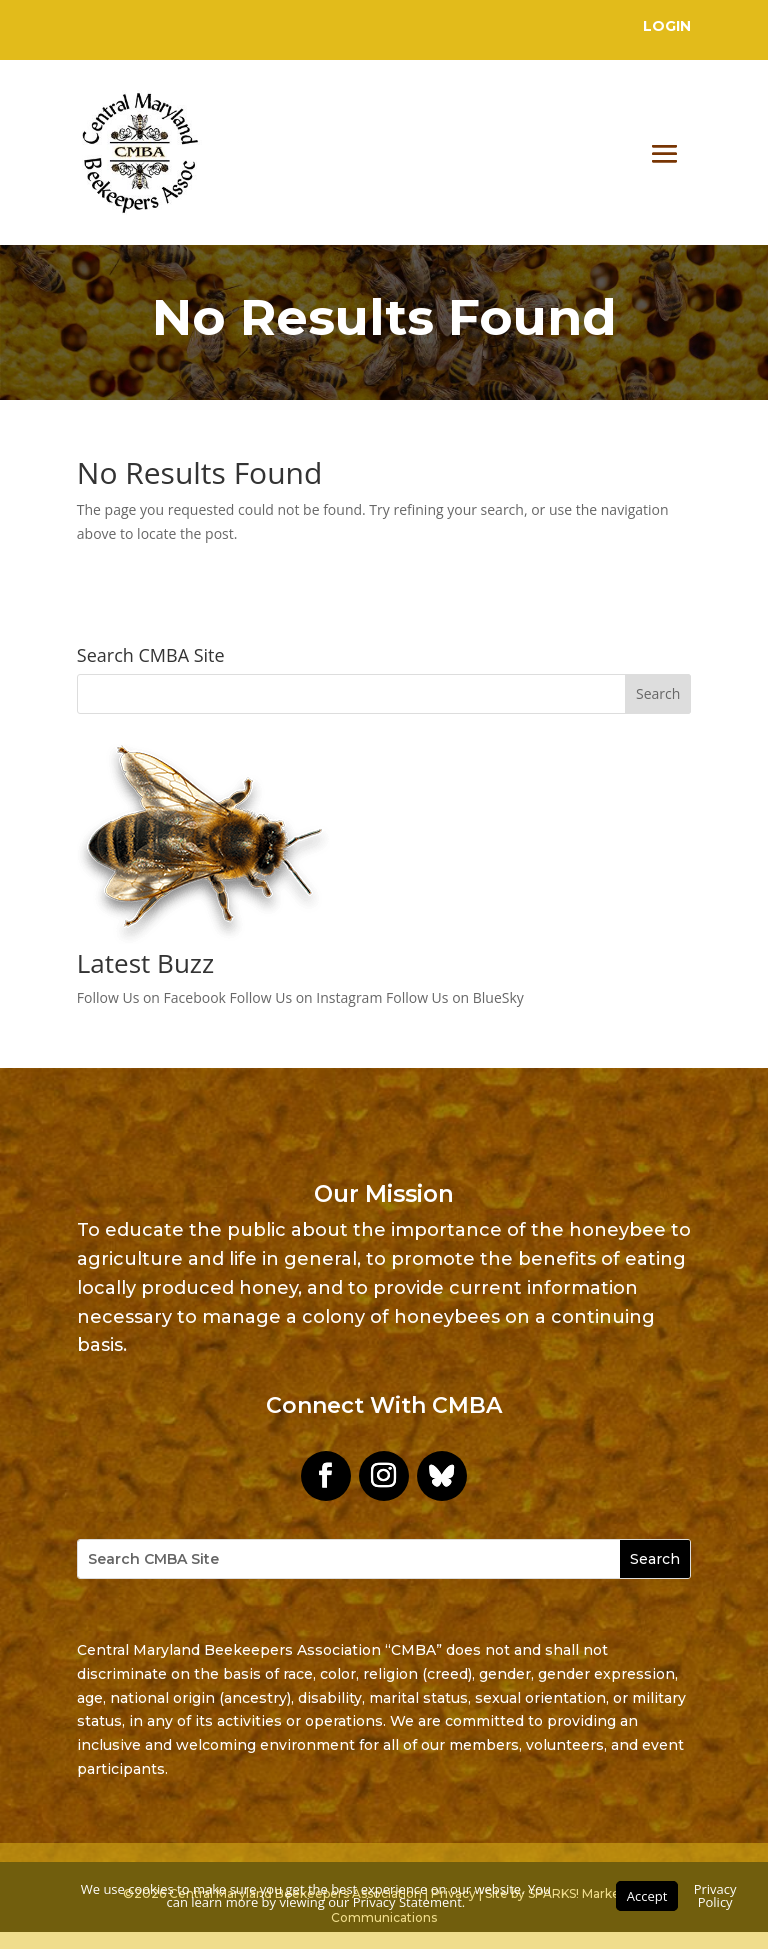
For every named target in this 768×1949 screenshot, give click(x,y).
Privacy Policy (715, 1895)
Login (667, 26)
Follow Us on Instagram (306, 997)
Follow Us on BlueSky (455, 997)
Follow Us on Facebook (151, 997)
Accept (647, 1896)
